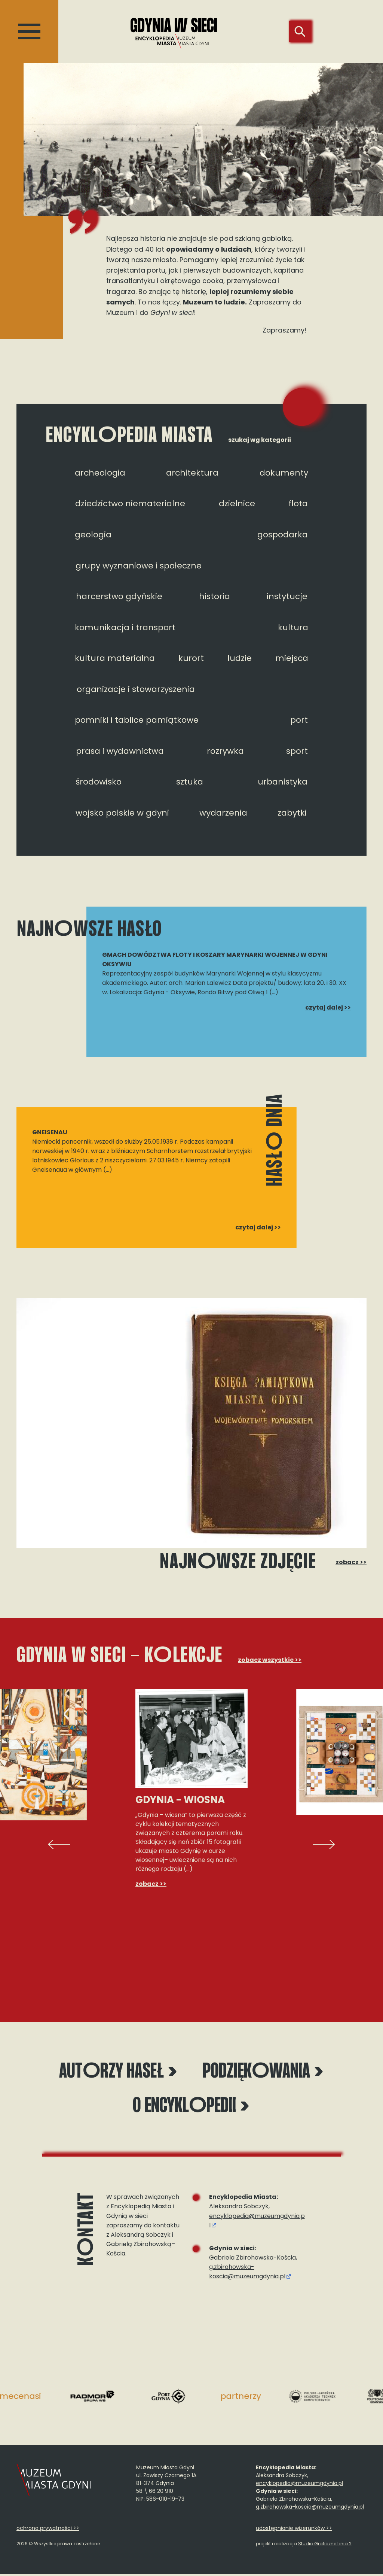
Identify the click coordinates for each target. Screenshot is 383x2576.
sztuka (189, 782)
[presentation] (59, 1844)
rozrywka (225, 751)
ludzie (239, 658)
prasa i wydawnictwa (120, 751)
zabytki (292, 813)
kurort (191, 658)
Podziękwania (263, 2072)
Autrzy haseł (118, 2072)
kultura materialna (115, 658)
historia (214, 596)
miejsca (291, 658)
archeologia (100, 473)
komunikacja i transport (125, 627)
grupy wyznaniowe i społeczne (139, 565)
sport (297, 751)
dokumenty (284, 473)
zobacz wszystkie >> (269, 1660)
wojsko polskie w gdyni (122, 813)
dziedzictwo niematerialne (130, 503)
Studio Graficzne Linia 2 (325, 2546)
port (299, 720)
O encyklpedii (191, 2108)
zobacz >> (351, 1561)
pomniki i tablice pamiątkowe (137, 720)
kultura (293, 627)
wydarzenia (223, 813)
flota (298, 503)
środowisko (99, 782)
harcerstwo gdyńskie (119, 596)
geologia (93, 534)
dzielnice (237, 503)
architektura (192, 473)
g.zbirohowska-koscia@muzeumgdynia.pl (247, 2274)
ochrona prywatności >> (47, 2530)
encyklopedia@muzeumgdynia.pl (299, 2485)
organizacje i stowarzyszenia (136, 689)
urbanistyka (282, 782)
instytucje (287, 596)
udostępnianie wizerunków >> (294, 2530)
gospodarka (282, 534)
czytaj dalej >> (328, 1007)
